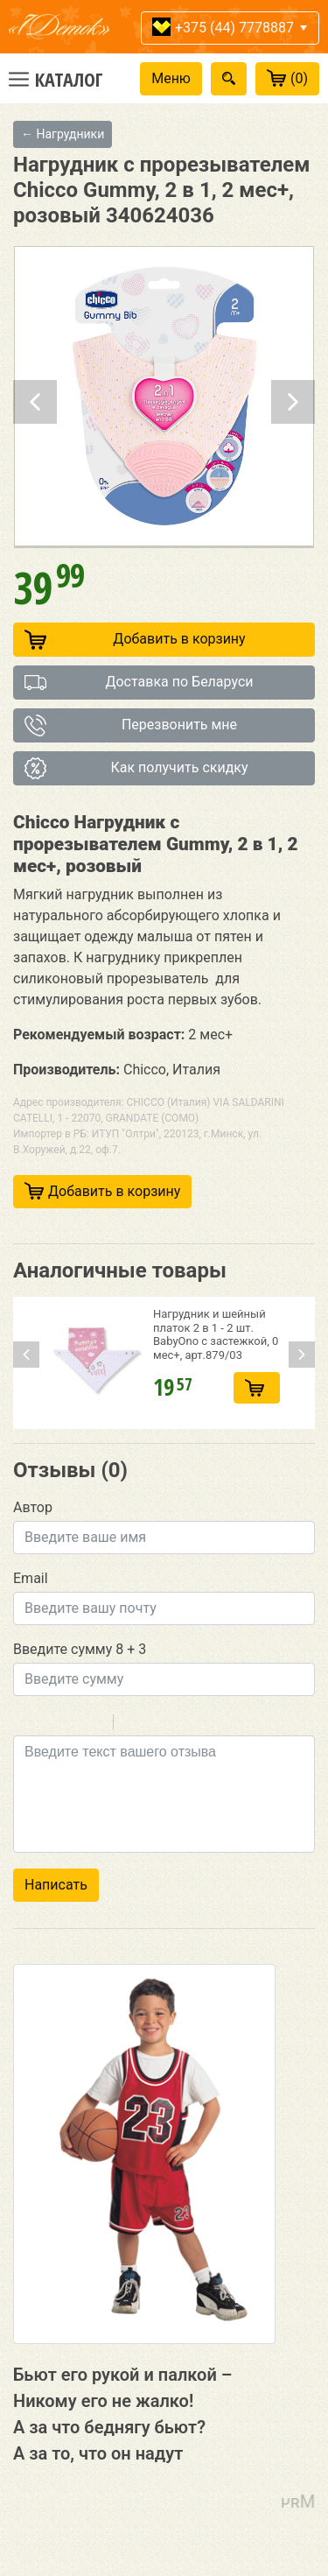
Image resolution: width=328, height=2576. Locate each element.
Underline (70, 1725)
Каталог (69, 79)
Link (179, 1725)
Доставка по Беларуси (139, 682)
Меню (171, 78)
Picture (202, 1725)
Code (156, 1725)
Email (30, 1578)
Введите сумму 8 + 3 (79, 1649)
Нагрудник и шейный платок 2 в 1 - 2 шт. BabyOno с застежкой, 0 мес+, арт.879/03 (215, 1334)
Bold (24, 1725)
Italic (47, 1725)
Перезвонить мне (130, 725)
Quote (134, 1725)
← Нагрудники (62, 134)
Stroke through (92, 1725)
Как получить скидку (136, 768)
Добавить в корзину (135, 640)
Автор (32, 1507)
